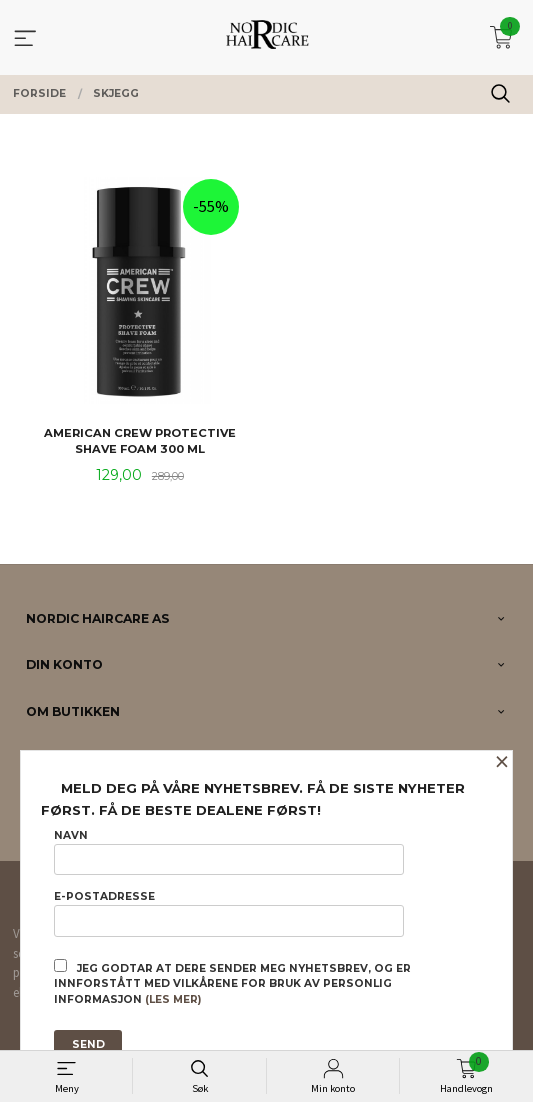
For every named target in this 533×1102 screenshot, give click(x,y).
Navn (229, 852)
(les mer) (173, 999)
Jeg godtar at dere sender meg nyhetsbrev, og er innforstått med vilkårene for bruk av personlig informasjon (232, 983)
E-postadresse (229, 913)
